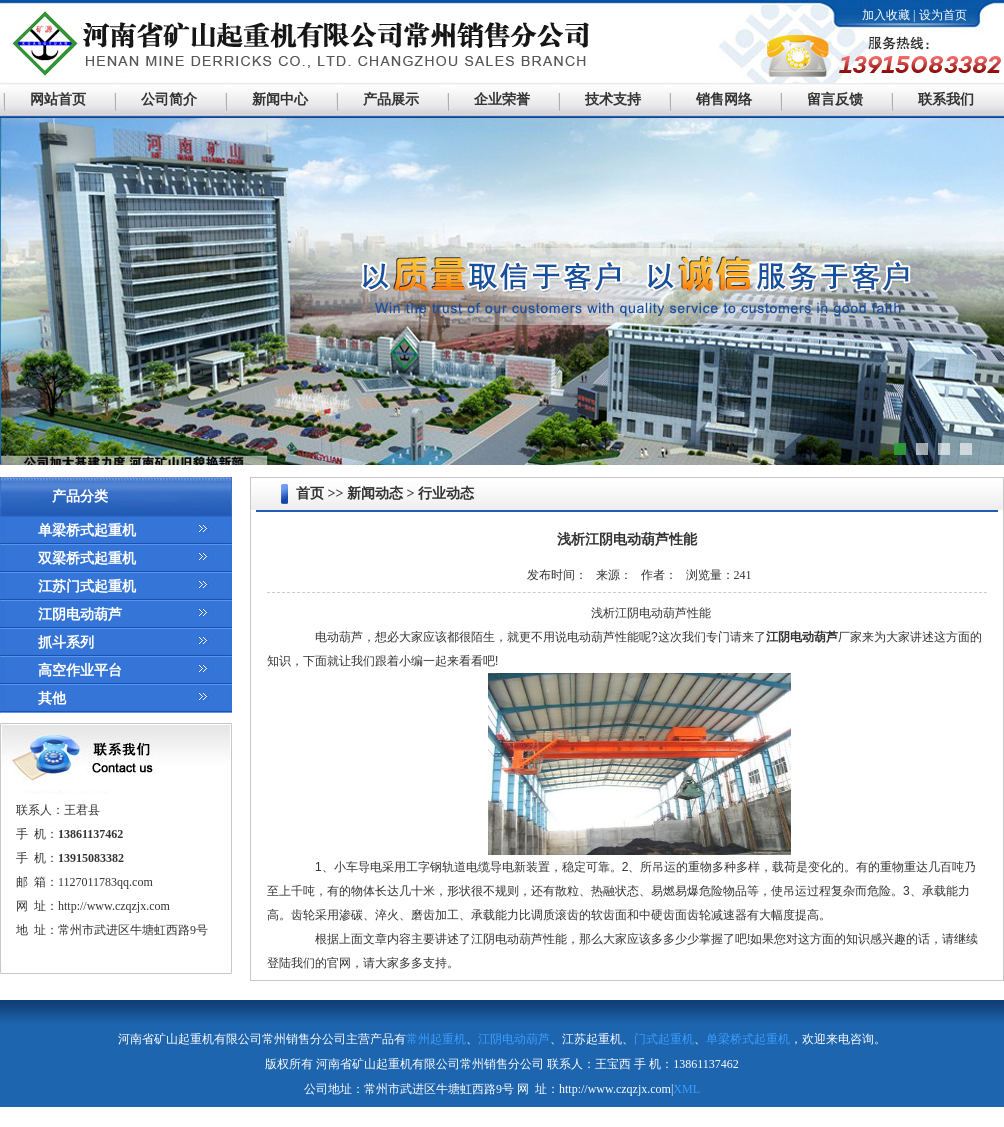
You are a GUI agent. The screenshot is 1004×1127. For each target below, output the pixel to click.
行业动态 (446, 493)
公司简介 (169, 99)
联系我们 (946, 99)
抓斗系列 (66, 642)
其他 (52, 698)
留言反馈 (835, 99)
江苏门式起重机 (87, 586)
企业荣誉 (502, 99)
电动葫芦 (339, 637)
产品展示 (391, 99)
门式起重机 (664, 1039)
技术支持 (613, 99)
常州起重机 (436, 1039)
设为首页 (943, 15)
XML (686, 1089)
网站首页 (58, 99)
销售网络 (724, 99)
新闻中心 (280, 99)
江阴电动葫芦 (80, 614)
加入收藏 (886, 15)
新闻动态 (375, 493)
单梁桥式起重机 (87, 530)
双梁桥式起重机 (87, 558)
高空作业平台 (80, 670)
